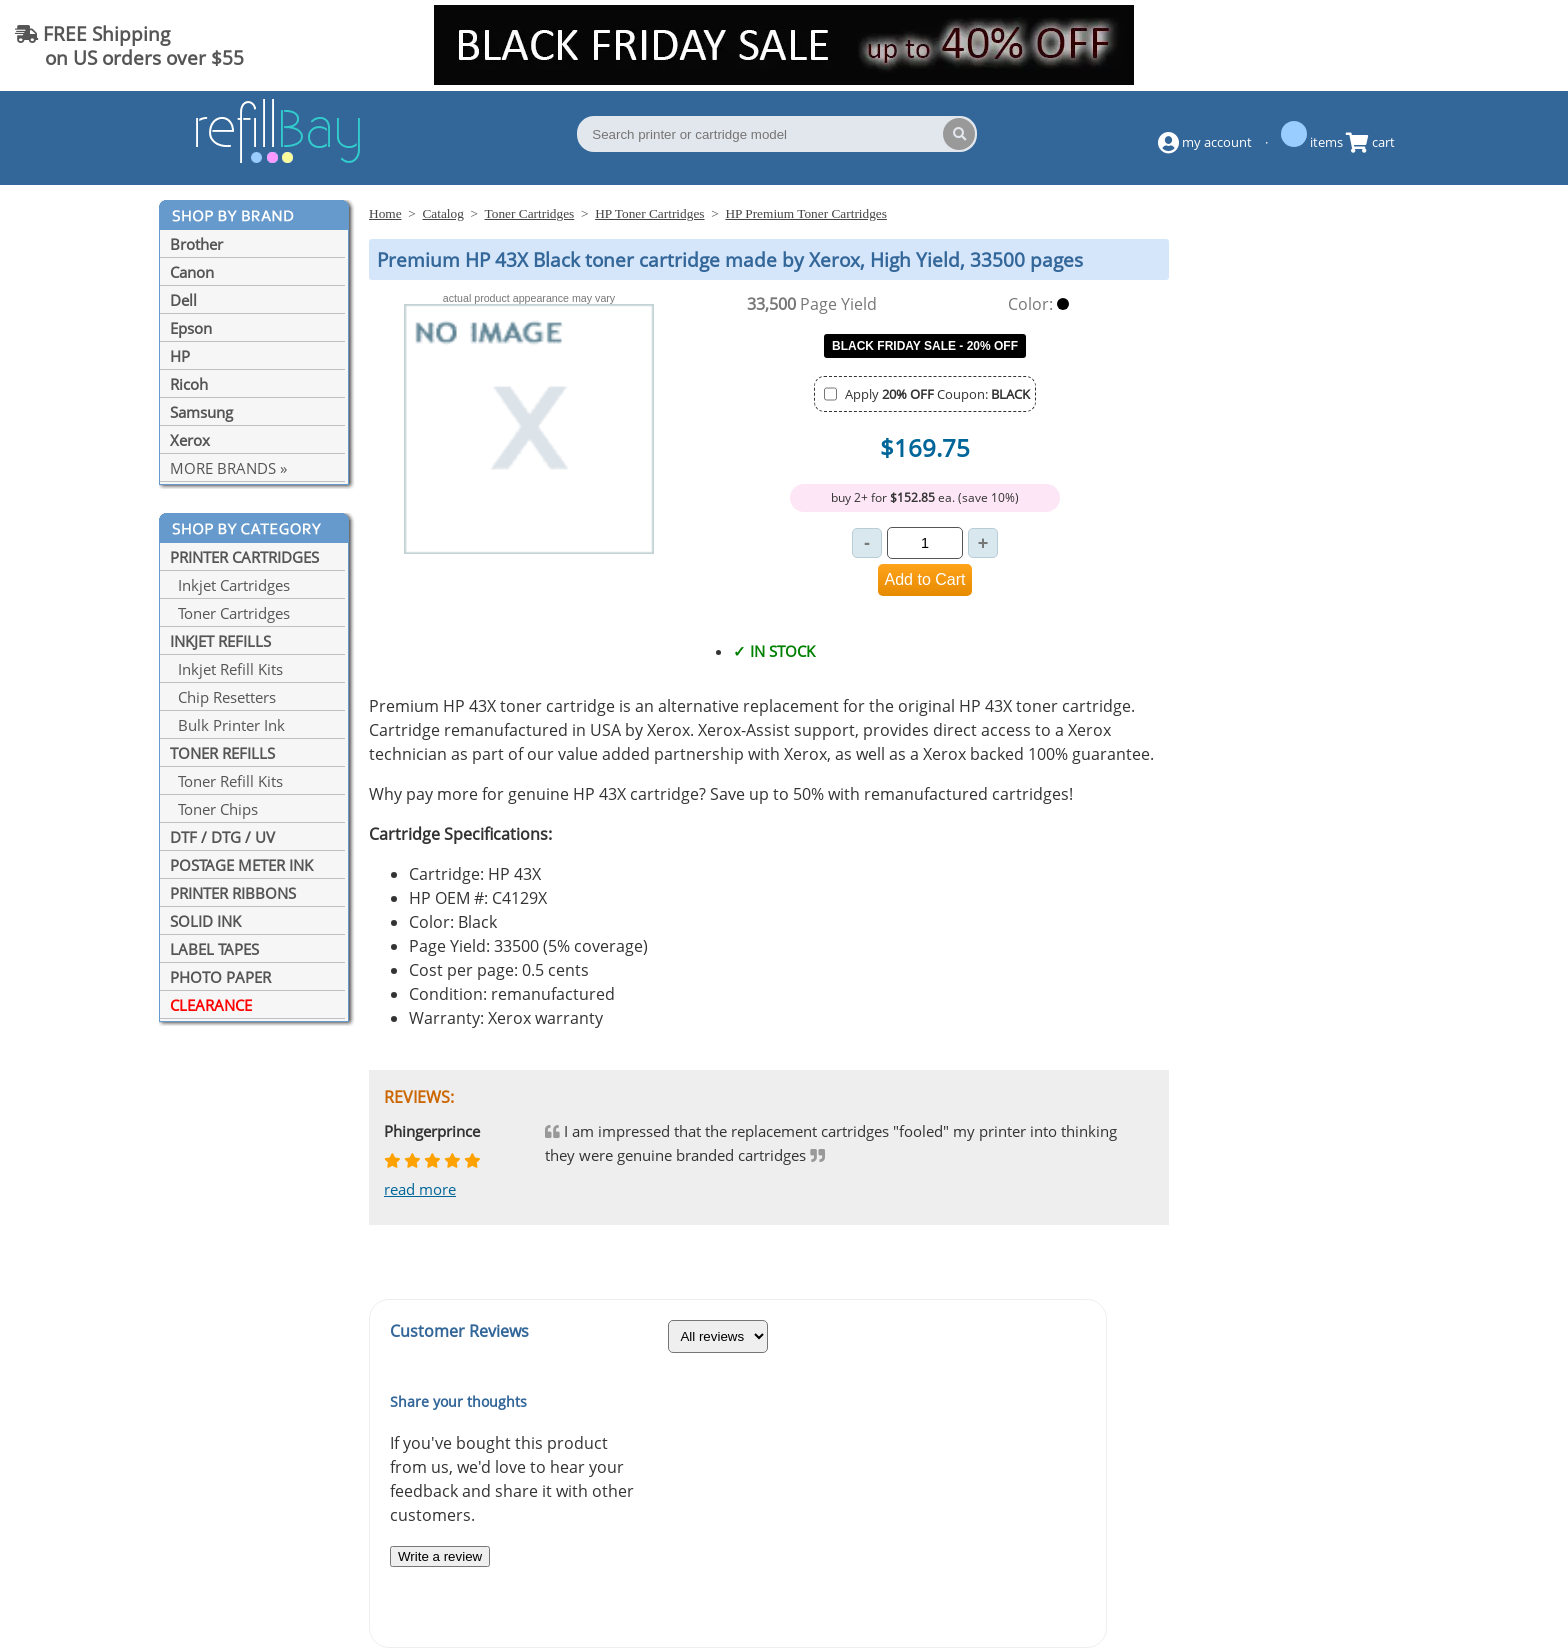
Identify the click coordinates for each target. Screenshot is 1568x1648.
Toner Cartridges (230, 613)
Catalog (442, 213)
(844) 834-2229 (1472, 45)
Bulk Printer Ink (227, 725)
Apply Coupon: (937, 394)
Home (385, 213)
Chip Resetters (223, 697)
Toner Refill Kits (226, 781)
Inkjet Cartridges (230, 585)
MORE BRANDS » (228, 468)
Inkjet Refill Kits (226, 669)
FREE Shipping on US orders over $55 (129, 45)
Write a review (440, 1556)
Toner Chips (214, 809)
